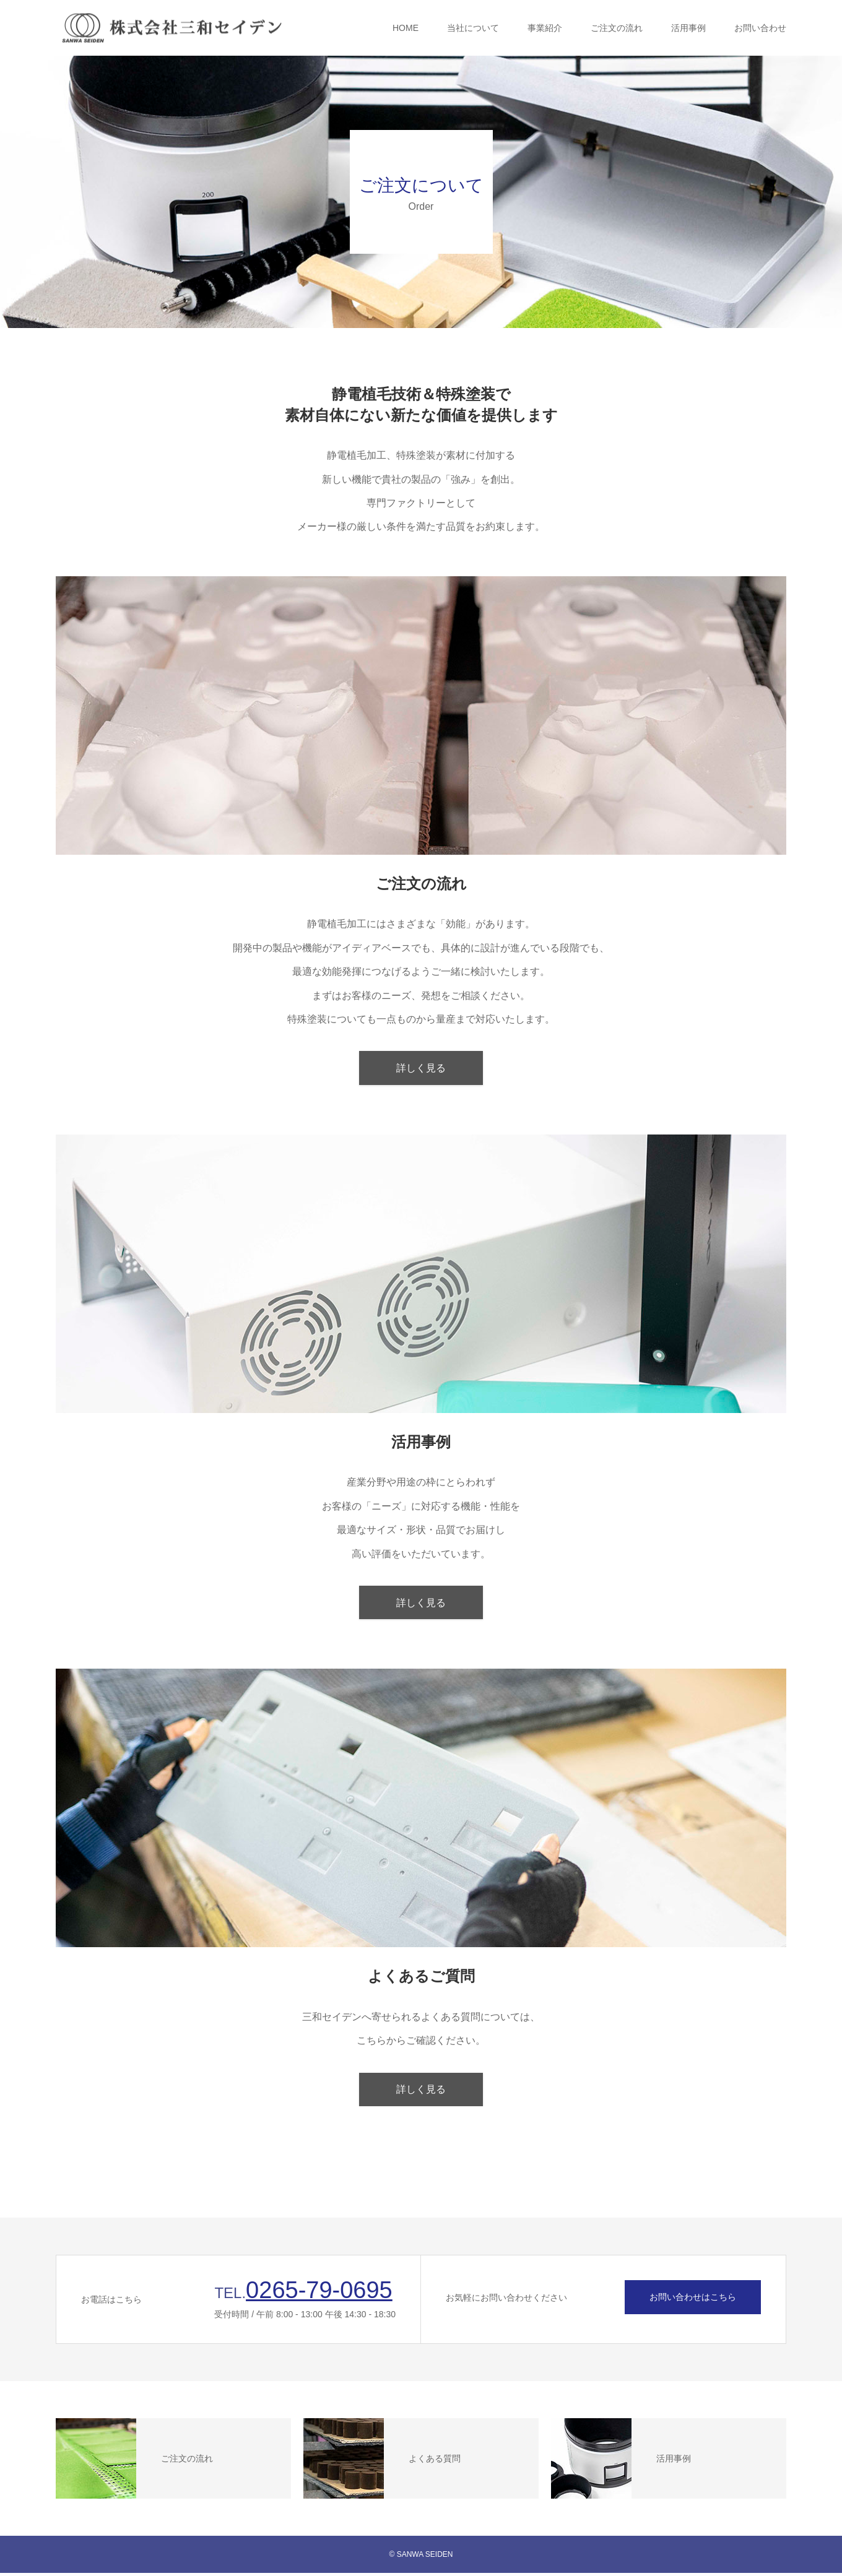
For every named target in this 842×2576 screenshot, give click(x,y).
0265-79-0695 (319, 2293)
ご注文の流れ (617, 28)
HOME (406, 28)
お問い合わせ (760, 28)
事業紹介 (544, 28)
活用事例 (688, 28)
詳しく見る (421, 1068)
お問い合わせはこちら (692, 2300)
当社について (473, 28)
